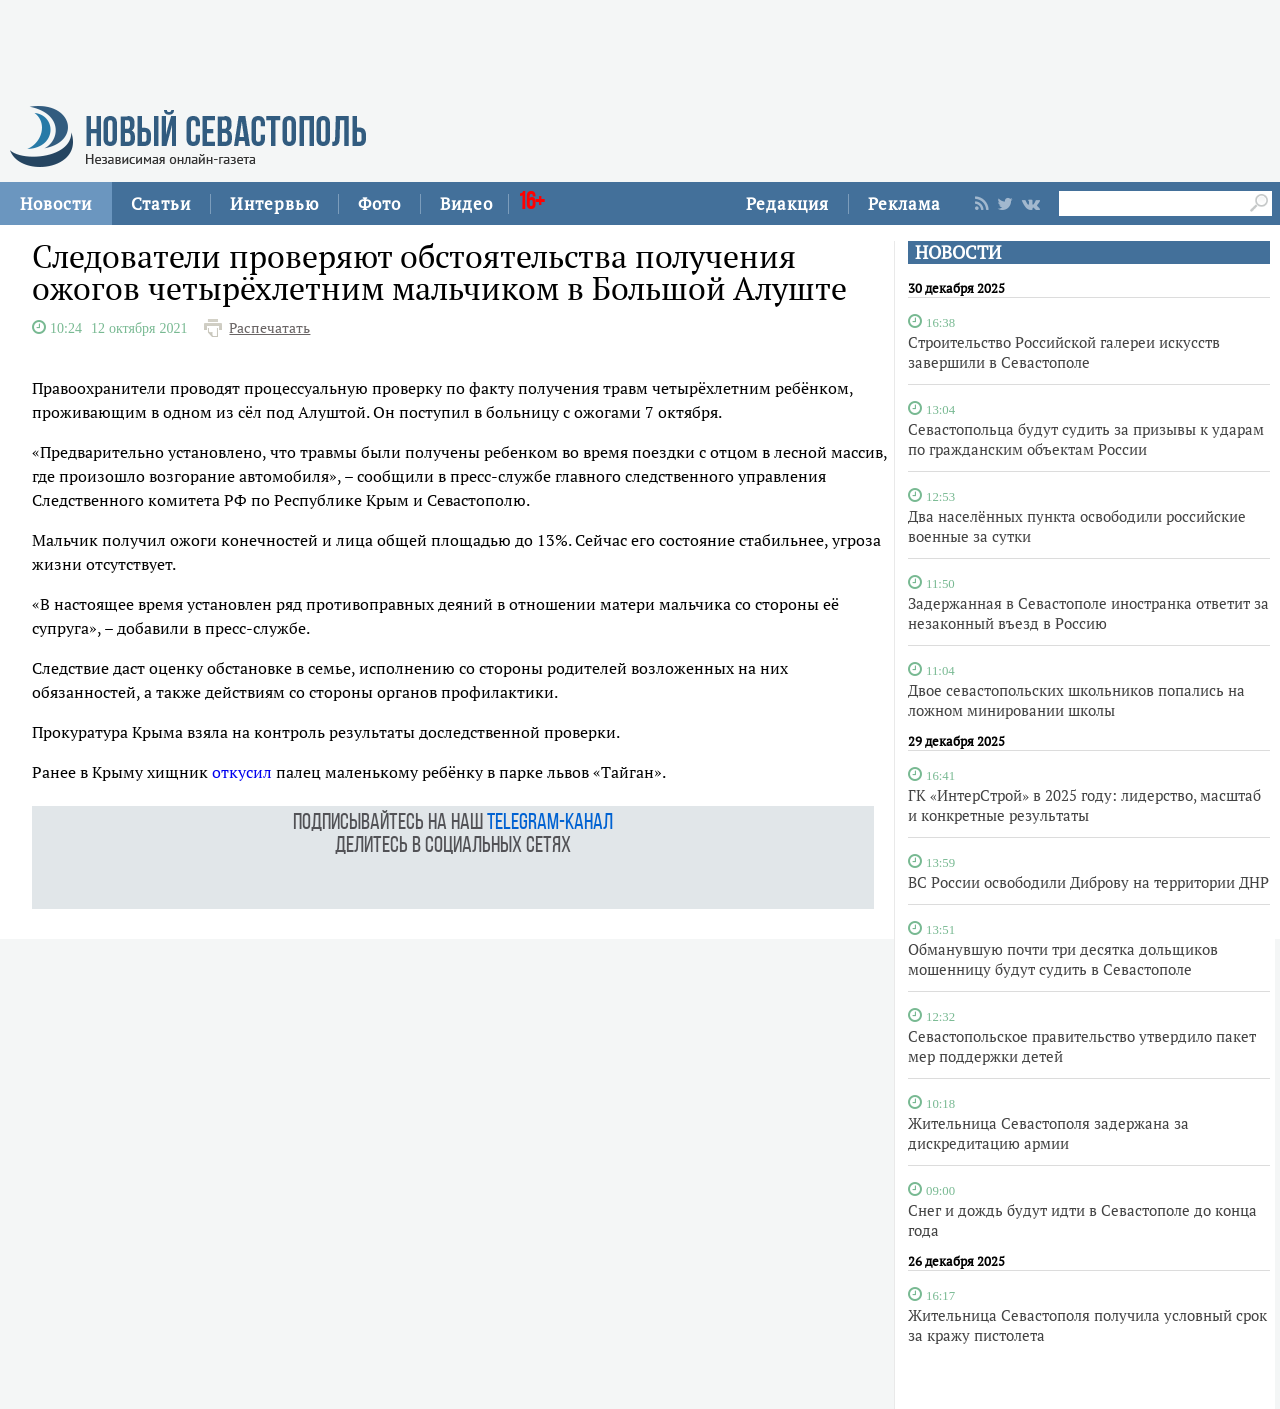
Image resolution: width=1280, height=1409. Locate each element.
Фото (379, 203)
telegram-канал (550, 823)
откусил (242, 772)
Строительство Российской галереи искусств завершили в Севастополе (1064, 352)
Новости (56, 203)
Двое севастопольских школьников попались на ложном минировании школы (1076, 700)
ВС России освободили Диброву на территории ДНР (1088, 882)
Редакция (787, 203)
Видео (466, 203)
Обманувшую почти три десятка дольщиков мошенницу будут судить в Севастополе (1063, 959)
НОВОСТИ (958, 252)
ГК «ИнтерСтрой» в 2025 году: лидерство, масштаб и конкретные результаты (1084, 805)
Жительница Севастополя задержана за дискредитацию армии (1048, 1133)
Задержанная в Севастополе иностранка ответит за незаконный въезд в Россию (1088, 613)
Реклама (904, 203)
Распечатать (269, 328)
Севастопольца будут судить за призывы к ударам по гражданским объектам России (1086, 439)
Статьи (161, 203)
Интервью (274, 203)
